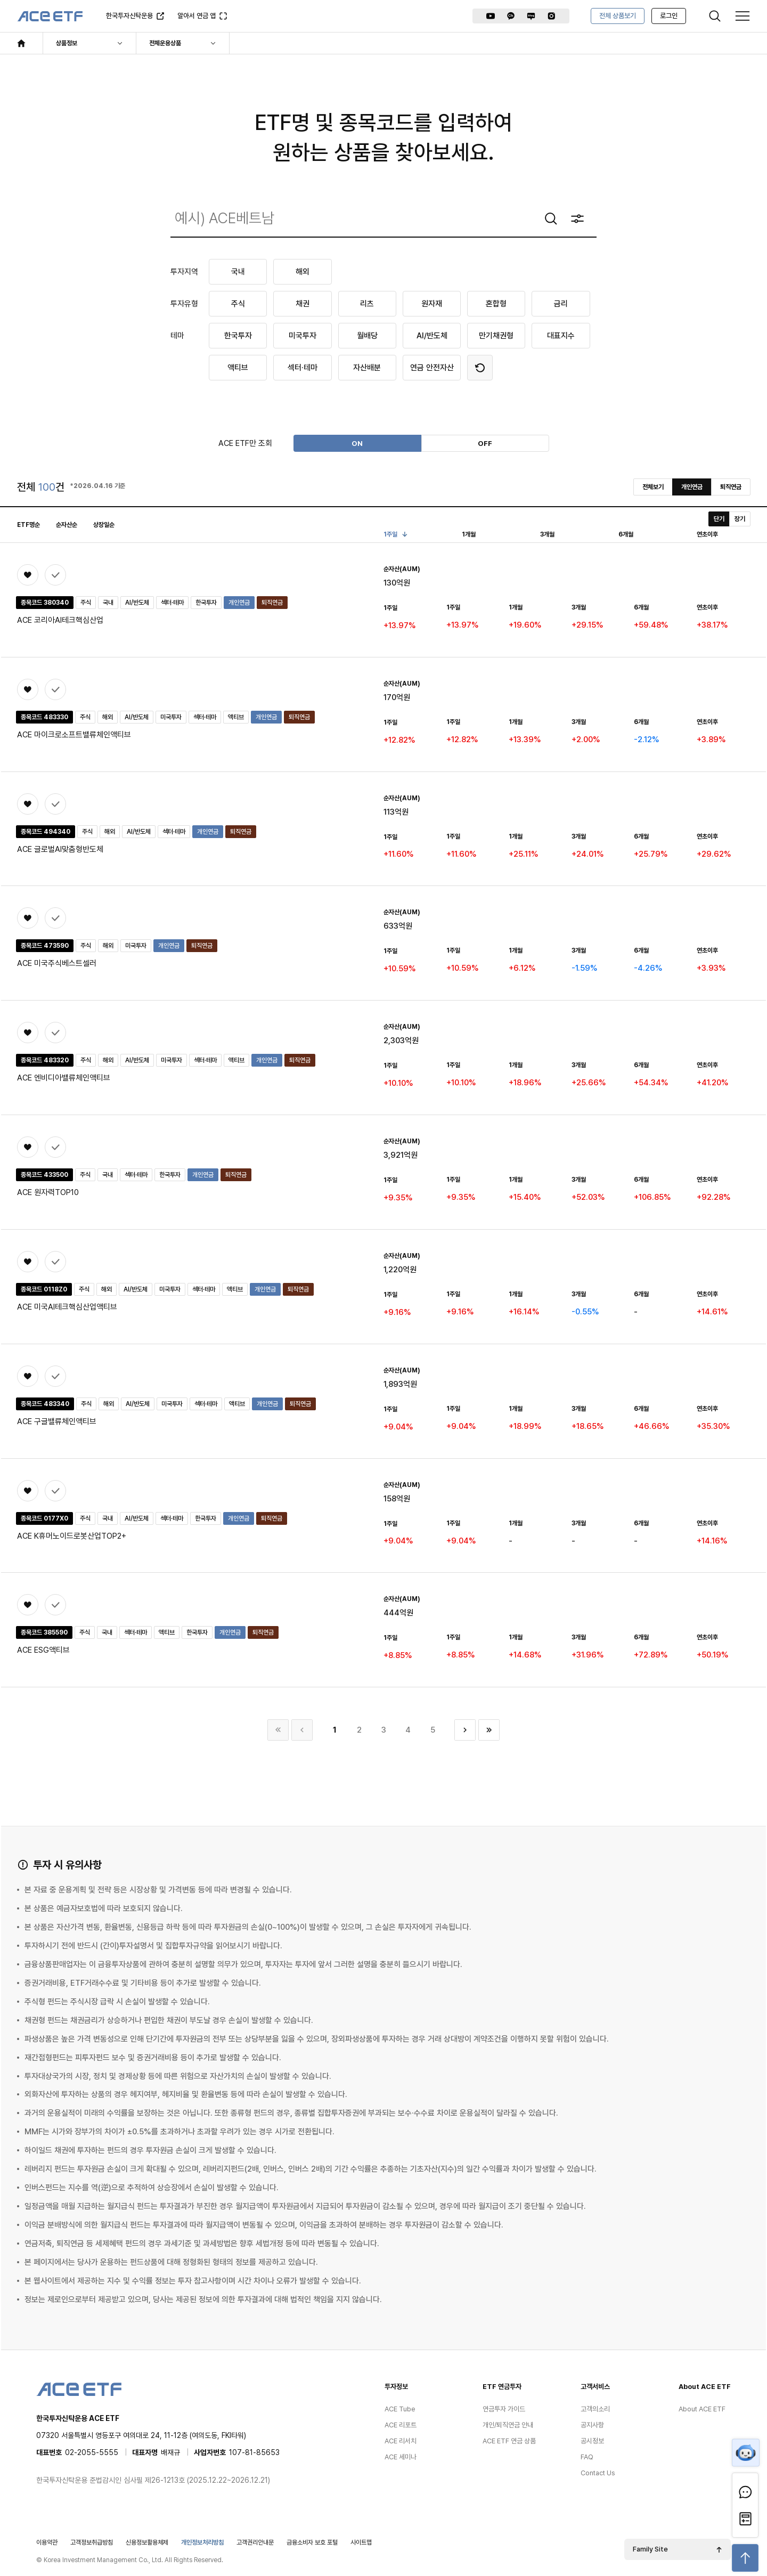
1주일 (394, 534)
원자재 (431, 303)
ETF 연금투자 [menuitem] (502, 2382)
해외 (302, 272)
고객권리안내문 (255, 2537)
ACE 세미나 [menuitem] (401, 2453)
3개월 (547, 534)
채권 (302, 303)
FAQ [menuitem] (587, 2453)
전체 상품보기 (617, 16)
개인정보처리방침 (202, 2537)
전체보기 (653, 487)
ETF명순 (28, 525)
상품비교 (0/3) (45, 578)
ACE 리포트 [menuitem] (401, 2421)
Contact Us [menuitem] (598, 2469)
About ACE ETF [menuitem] (705, 2382)
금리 (561, 303)
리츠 (367, 303)
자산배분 (367, 367)
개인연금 (692, 487)
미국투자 (302, 335)
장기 (740, 519)
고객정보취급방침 (91, 2537)
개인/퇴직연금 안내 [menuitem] (508, 2421)
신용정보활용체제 (147, 2537)
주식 (238, 303)
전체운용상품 (165, 43)
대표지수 (561, 335)
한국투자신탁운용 (129, 19)
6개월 (625, 534)
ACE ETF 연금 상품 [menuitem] (509, 2437)
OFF (485, 443)
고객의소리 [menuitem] (595, 2405)
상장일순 (104, 525)
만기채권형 (496, 335)
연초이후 (707, 534)
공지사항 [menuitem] (592, 2421)
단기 (719, 519)
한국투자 (238, 335)
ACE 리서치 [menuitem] (401, 2437)
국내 (238, 272)
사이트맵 (361, 2538)
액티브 (237, 367)
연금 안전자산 (432, 367)
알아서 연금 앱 (198, 19)
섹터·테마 (302, 367)
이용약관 (47, 2537)
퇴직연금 (730, 487)
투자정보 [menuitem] (396, 2382)
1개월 (469, 534)
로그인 (669, 16)
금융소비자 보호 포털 (312, 2537)
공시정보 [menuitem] (592, 2437)
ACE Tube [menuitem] (400, 2405)
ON (357, 443)
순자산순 (66, 525)
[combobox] (383, 218)
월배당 (367, 335)
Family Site (650, 2545)
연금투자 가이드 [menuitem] (504, 2405)
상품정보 (66, 43)
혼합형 (496, 303)
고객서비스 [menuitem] (595, 2382)
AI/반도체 (432, 335)
